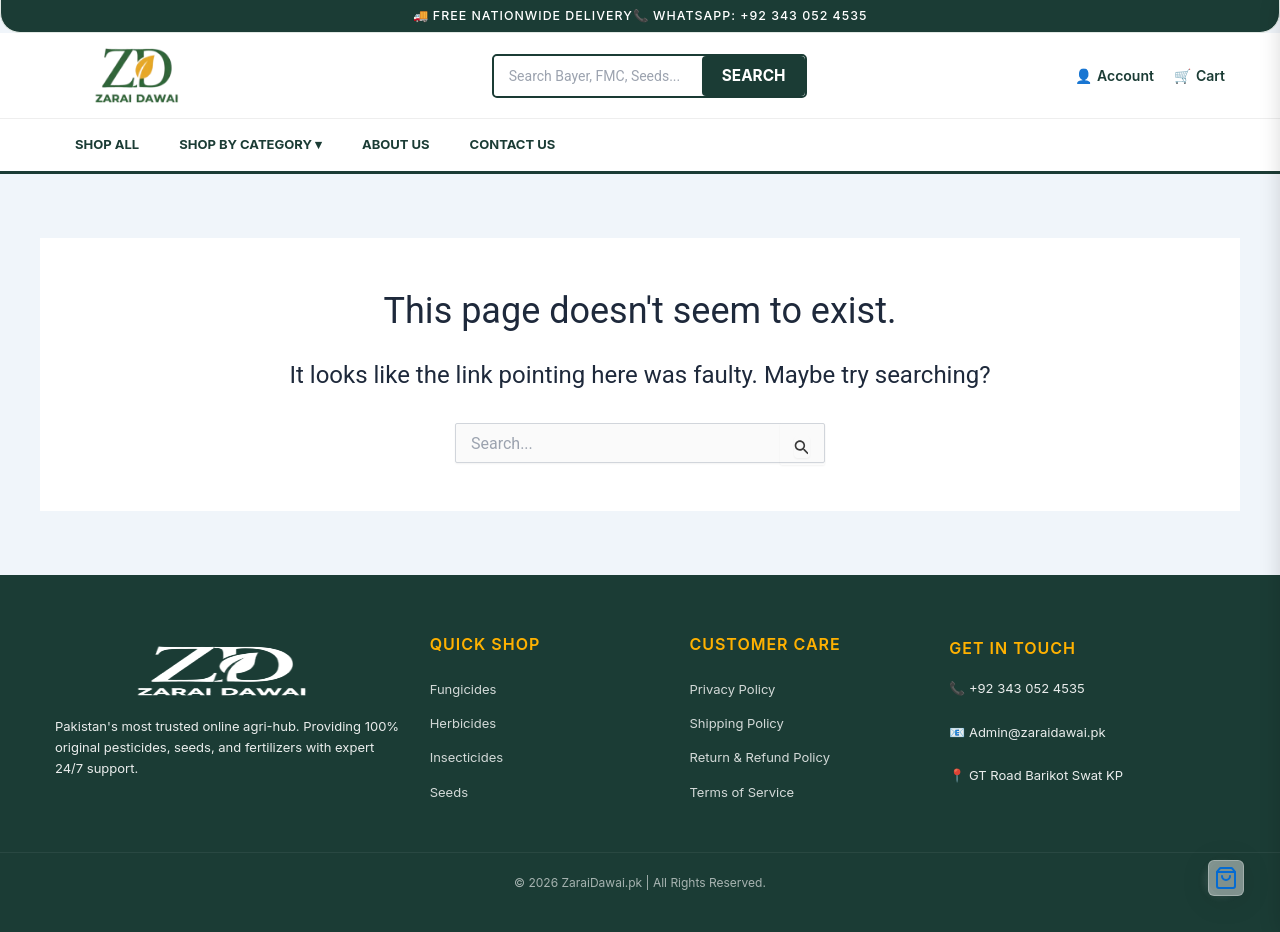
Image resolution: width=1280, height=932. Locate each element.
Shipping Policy (736, 721)
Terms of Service (741, 790)
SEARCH (824, 74)
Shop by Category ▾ (250, 142)
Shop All (107, 142)
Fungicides (463, 687)
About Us (396, 142)
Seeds (449, 790)
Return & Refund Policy (759, 755)
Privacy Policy (732, 687)
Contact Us (513, 142)
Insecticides (466, 755)
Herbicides (463, 721)
